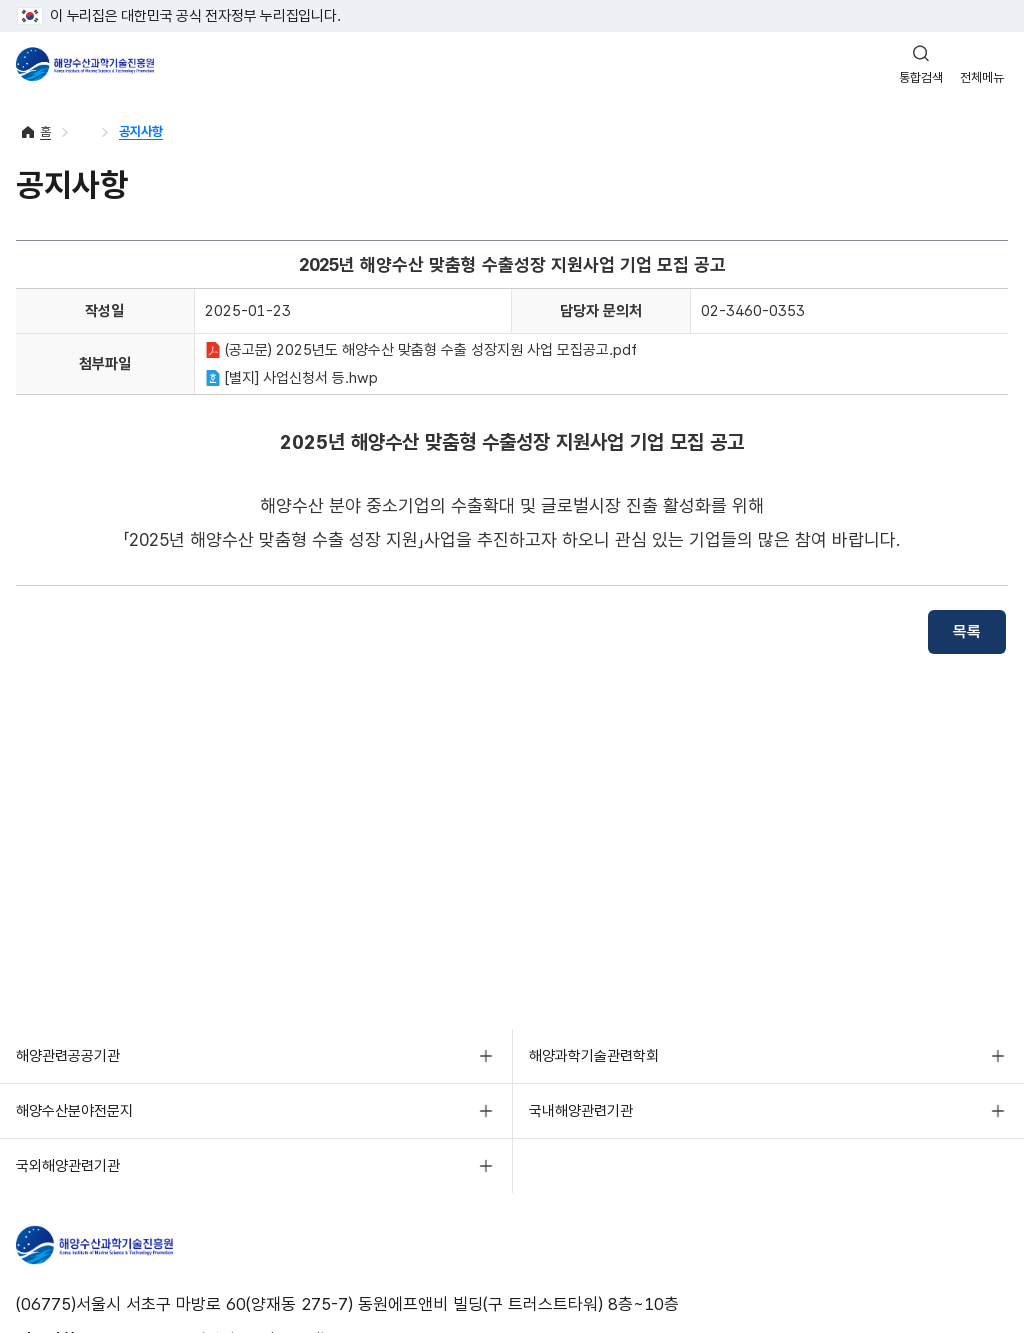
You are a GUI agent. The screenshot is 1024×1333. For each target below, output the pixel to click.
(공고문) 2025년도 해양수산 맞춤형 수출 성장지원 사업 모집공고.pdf (421, 350)
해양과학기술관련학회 (594, 1056)
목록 (967, 631)
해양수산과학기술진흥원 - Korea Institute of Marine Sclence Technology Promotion (85, 64)
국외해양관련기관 (68, 1166)
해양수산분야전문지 (74, 1111)
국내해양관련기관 (581, 1111)
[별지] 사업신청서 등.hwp (291, 378)
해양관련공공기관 (68, 1056)
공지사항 (141, 131)
